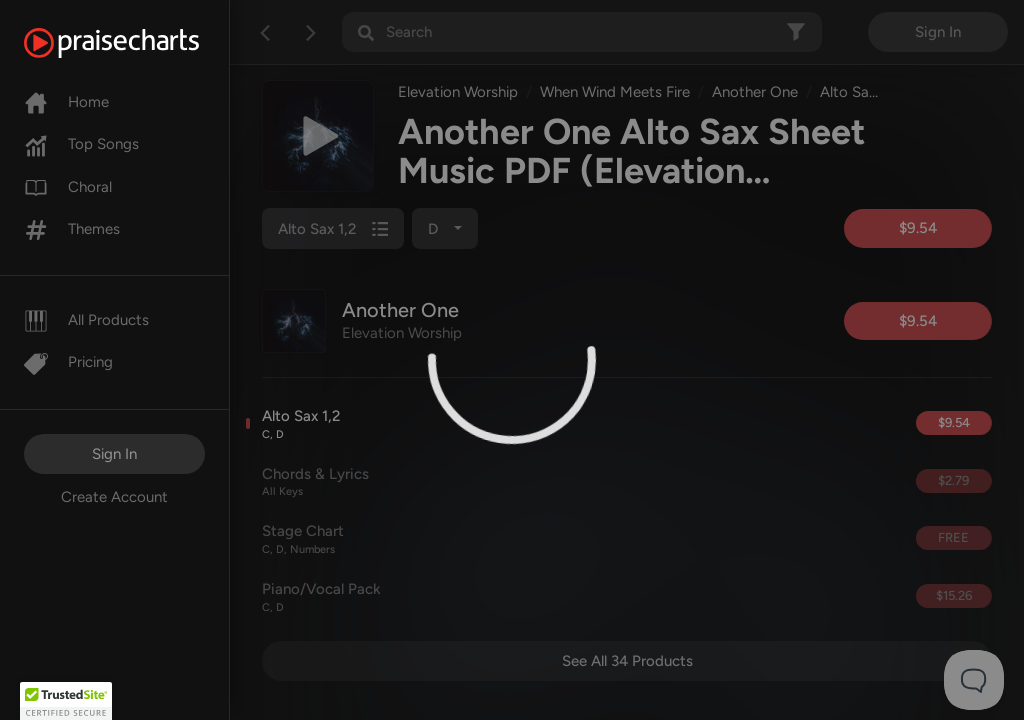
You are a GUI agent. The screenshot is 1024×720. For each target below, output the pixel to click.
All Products (86, 320)
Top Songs (81, 144)
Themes (72, 229)
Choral (68, 187)
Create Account (114, 497)
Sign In (114, 454)
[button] (66, 701)
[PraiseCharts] (136, 43)
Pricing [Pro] (68, 362)
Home (66, 102)
